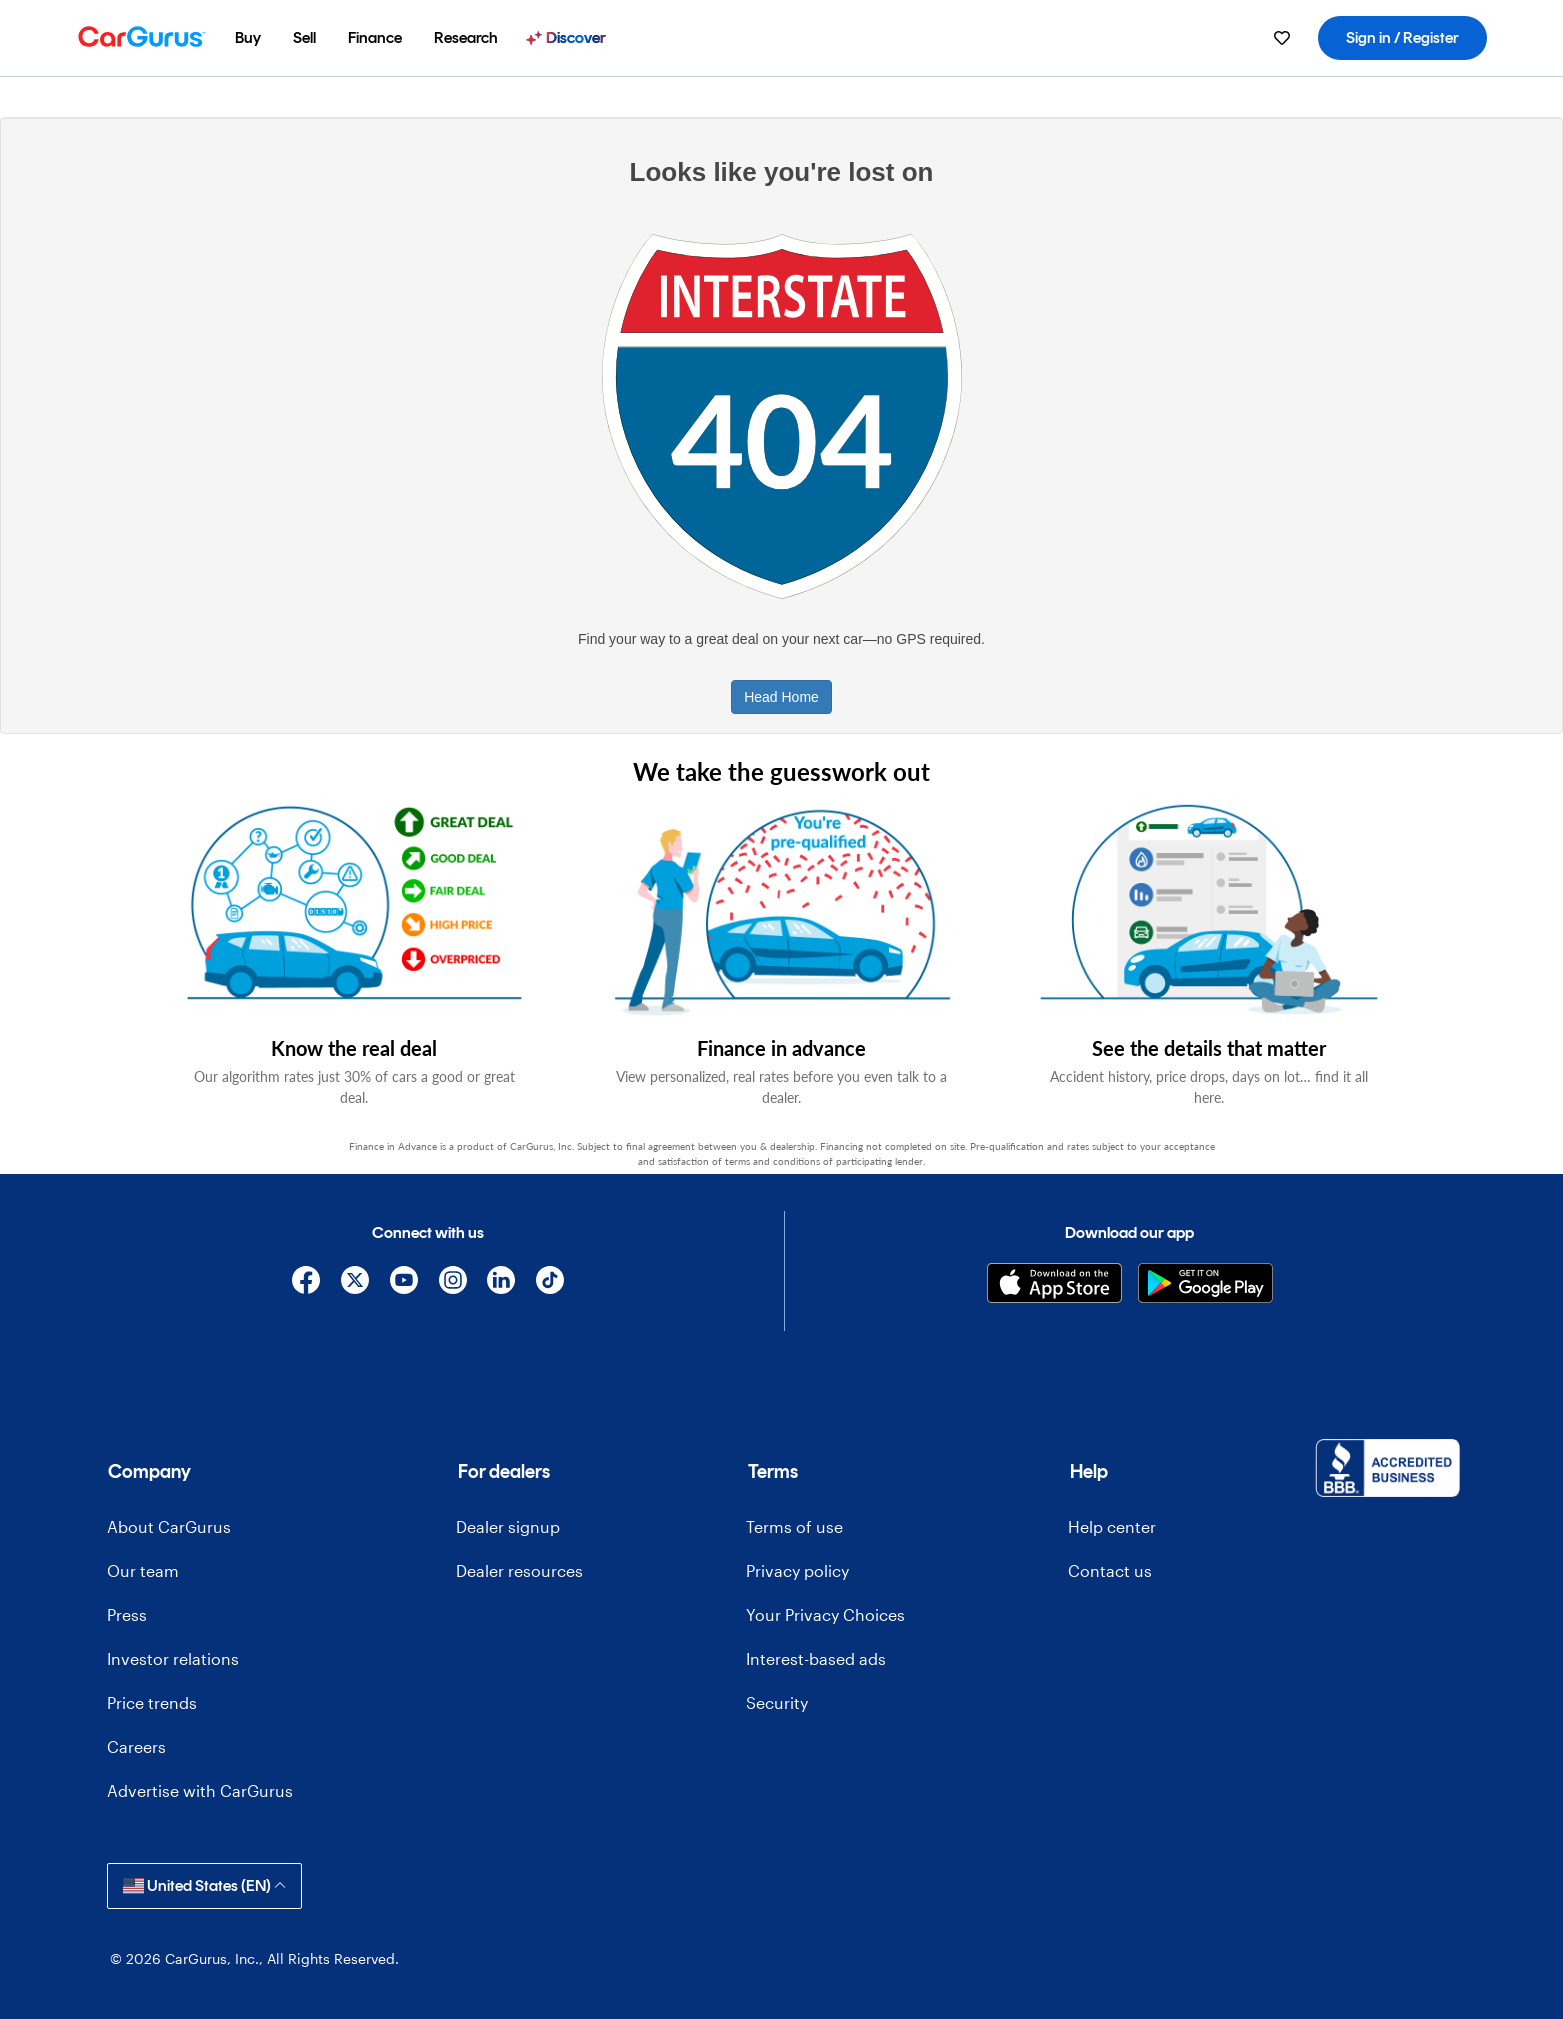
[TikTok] (550, 1283)
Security (777, 1702)
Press (127, 1614)
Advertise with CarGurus (200, 1790)
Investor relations (173, 1658)
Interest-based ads (816, 1658)
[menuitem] (248, 38)
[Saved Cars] (1282, 38)
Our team (143, 1570)
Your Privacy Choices (825, 1614)
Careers (136, 1746)
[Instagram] (452, 1283)
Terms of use (794, 1526)
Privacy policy (797, 1570)
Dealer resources (519, 1570)
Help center (1112, 1526)
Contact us (1110, 1570)
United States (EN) (204, 1885)
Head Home (781, 697)
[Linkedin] (501, 1283)
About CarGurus (169, 1526)
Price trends (152, 1702)
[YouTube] (403, 1283)
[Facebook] (306, 1283)
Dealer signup (508, 1526)
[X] (355, 1283)
